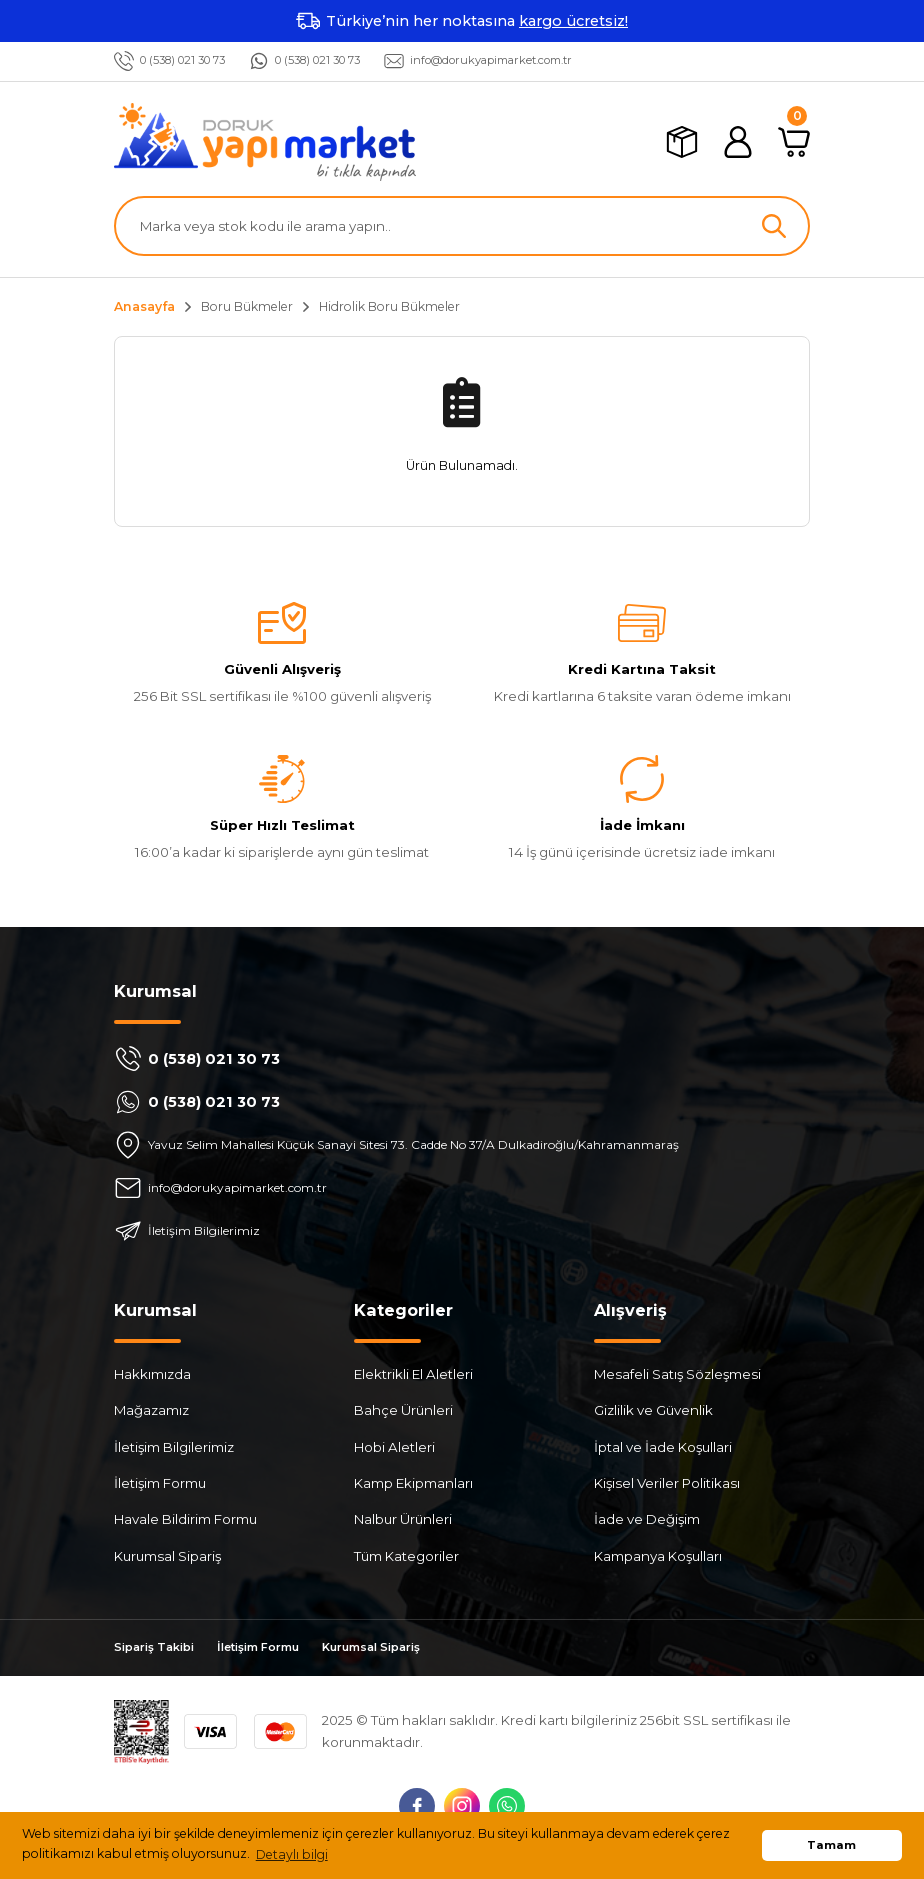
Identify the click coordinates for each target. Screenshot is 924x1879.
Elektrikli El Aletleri (413, 1374)
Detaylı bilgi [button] (292, 1854)
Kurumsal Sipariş (167, 1556)
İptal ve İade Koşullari (663, 1447)
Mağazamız (151, 1411)
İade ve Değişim (647, 1520)
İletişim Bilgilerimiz (174, 1447)
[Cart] (794, 142)
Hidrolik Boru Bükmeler (389, 306)
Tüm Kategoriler (406, 1556)
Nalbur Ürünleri (403, 1520)
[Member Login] (738, 142)
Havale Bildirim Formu (185, 1520)
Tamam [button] (831, 1845)
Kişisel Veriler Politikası (667, 1483)
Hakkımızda (152, 1374)
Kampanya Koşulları (658, 1556)
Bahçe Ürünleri (403, 1411)
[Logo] (265, 142)
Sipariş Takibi (159, 1648)
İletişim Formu (160, 1483)
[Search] (462, 226)
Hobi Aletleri (394, 1447)
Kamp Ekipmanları (413, 1483)
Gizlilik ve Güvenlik (653, 1411)
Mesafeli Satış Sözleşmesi (677, 1374)
